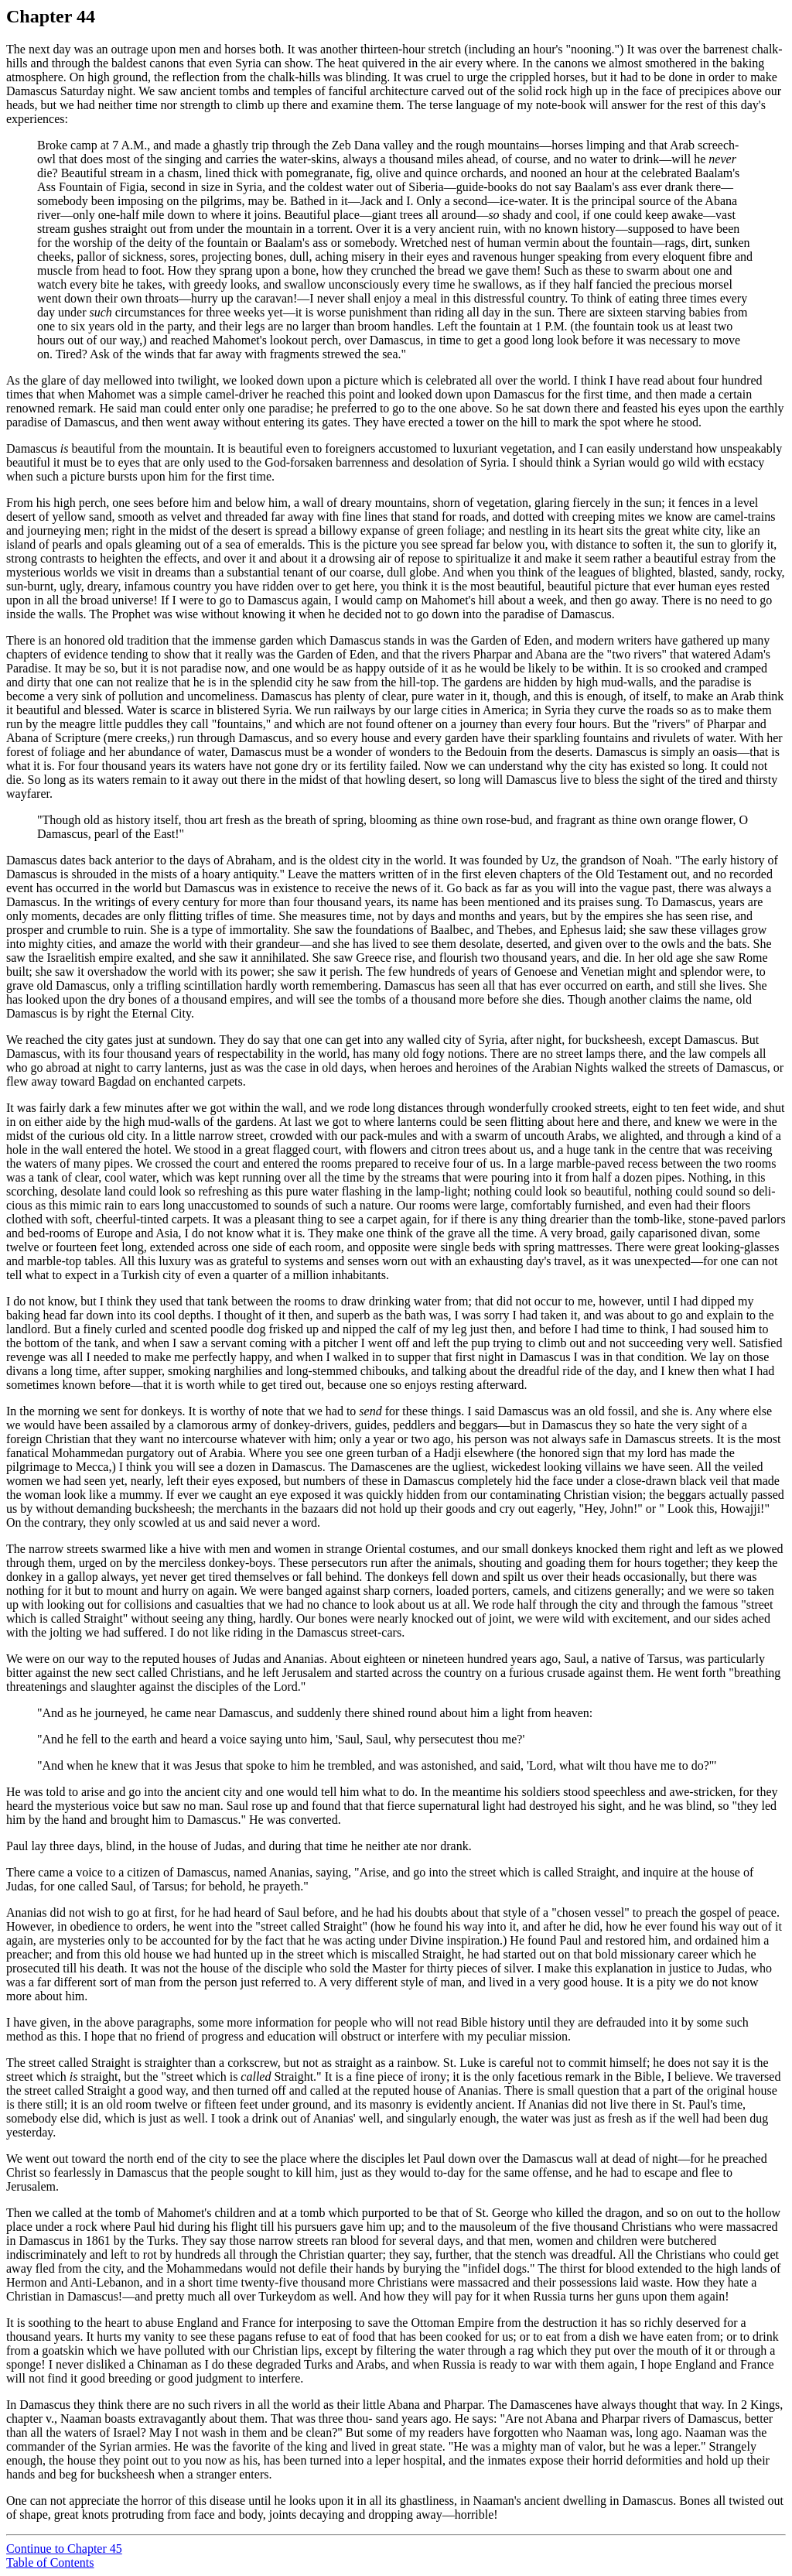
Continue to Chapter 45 (64, 2548)
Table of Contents (50, 2562)
